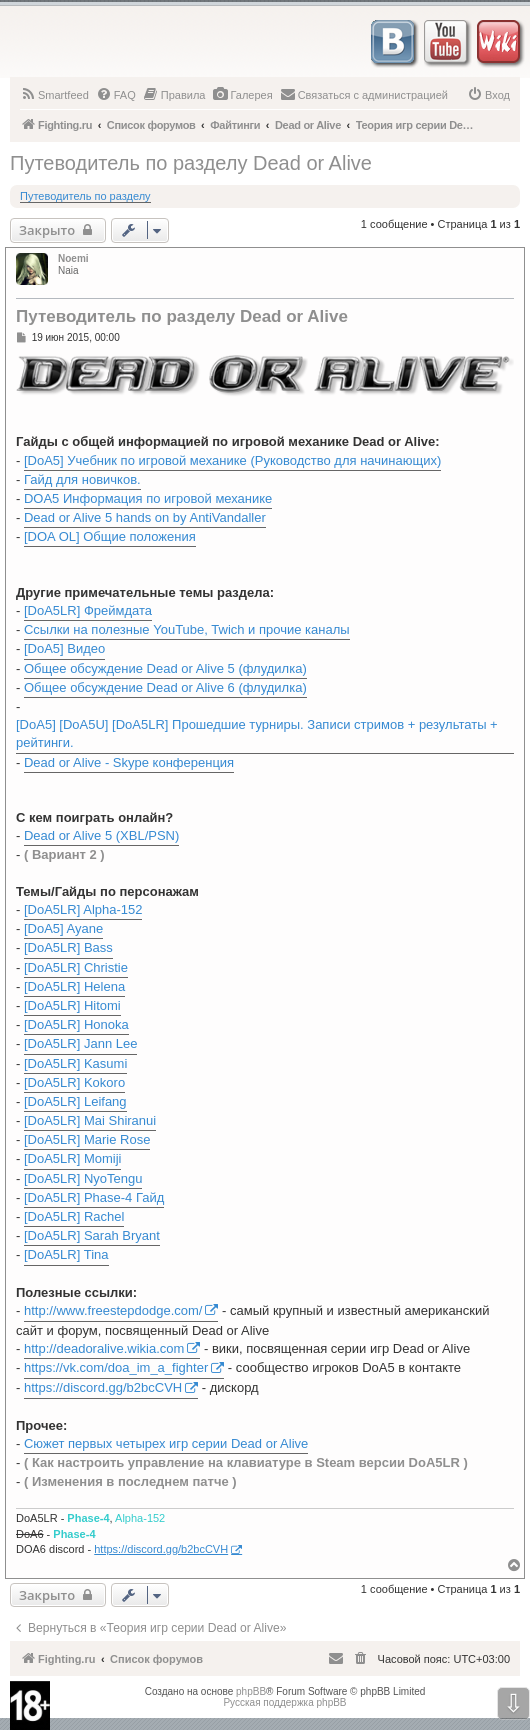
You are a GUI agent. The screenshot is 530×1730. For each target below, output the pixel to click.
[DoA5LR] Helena (74, 986)
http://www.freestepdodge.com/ (113, 1310)
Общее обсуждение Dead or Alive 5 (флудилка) (165, 668)
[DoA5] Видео (64, 648)
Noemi (73, 258)
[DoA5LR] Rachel (74, 1216)
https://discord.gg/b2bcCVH (103, 1387)
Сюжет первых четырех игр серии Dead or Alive (166, 1443)
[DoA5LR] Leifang (75, 1101)
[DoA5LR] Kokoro (74, 1082)
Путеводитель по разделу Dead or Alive (191, 163)
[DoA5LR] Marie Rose (87, 1139)
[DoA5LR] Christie (76, 967)
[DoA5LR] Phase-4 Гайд (94, 1197)
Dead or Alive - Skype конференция (129, 762)
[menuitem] (54, 95)
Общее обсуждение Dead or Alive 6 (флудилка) (165, 687)
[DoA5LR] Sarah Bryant (92, 1235)
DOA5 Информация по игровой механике (148, 498)
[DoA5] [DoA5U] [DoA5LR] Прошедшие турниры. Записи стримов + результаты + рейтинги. (257, 733)
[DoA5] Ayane (63, 928)
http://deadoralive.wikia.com (104, 1348)
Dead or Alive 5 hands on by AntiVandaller (145, 517)
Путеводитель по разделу (85, 196)
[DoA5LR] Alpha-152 (83, 909)
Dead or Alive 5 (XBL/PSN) (101, 835)
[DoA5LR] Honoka (76, 1024)
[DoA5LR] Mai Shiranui (90, 1120)
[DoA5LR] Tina (66, 1254)
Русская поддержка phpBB (284, 1702)
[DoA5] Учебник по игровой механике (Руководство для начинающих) (232, 460)
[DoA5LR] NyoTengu (83, 1178)
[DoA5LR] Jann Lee (80, 1043)
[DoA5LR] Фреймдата (88, 610)
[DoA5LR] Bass (68, 947)
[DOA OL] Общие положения (110, 536)
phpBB (251, 1691)
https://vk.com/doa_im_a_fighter (116, 1367)
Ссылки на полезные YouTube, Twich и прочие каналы (187, 629)
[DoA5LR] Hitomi (72, 1005)
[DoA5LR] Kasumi (75, 1063)
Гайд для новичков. (82, 479)
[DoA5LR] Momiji (73, 1158)
